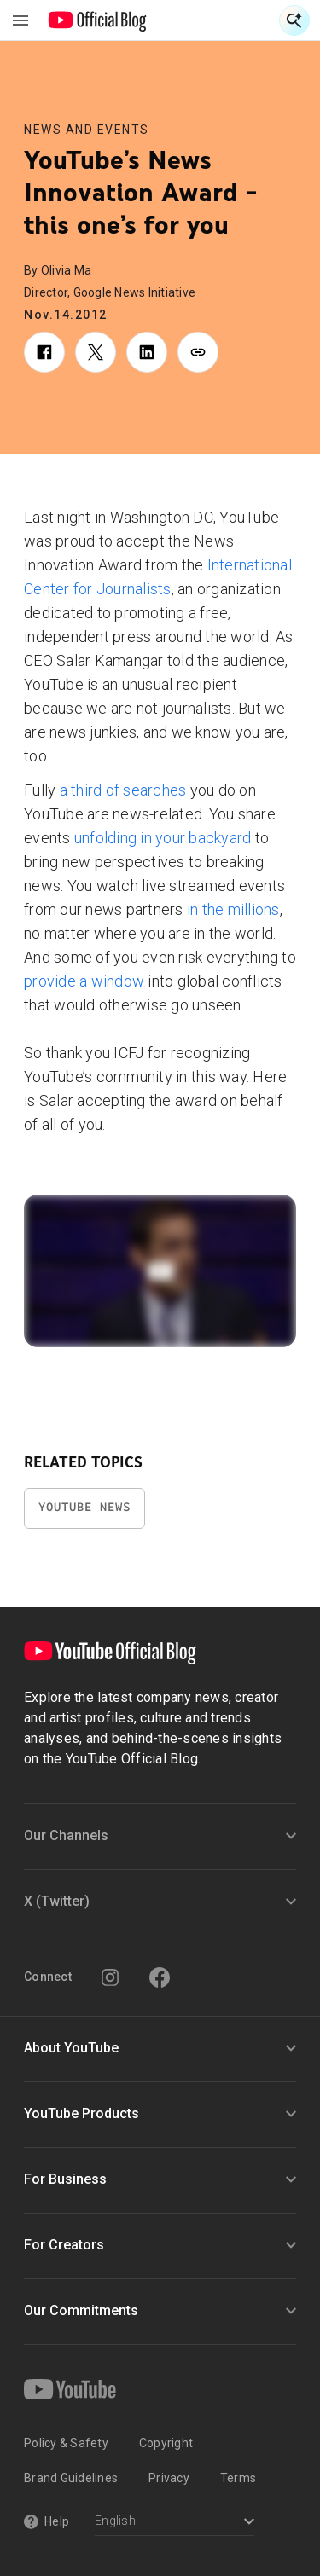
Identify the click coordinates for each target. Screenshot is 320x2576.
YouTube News (84, 1507)
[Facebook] (159, 1977)
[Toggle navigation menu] (20, 20)
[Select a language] (174, 2522)
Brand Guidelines (71, 2478)
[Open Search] (294, 20)
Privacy (168, 2478)
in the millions (233, 909)
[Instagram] (110, 1977)
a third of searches (123, 790)
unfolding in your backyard (163, 838)
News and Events (86, 129)
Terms (238, 2478)
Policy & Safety (66, 2443)
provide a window (84, 981)
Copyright (166, 2443)
